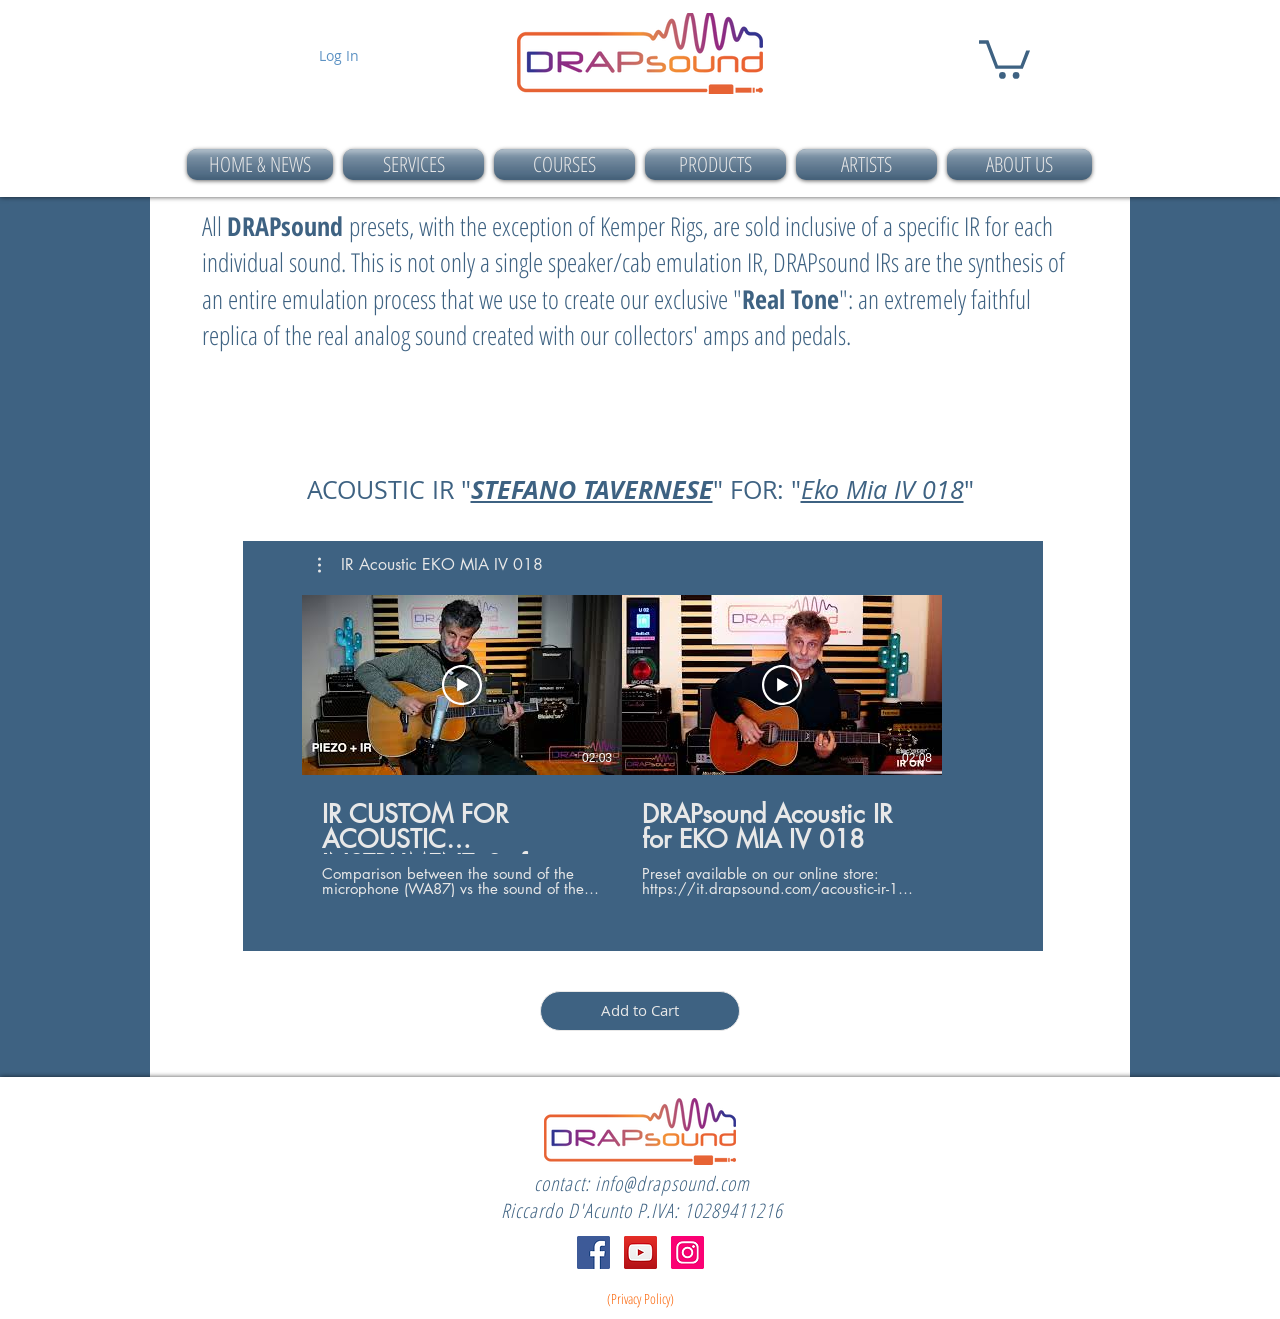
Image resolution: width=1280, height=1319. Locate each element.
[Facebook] (593, 1252)
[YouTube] (640, 1252)
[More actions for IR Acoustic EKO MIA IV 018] (430, 565)
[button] (1004, 57)
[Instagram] (687, 1252)
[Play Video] (462, 685)
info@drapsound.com (672, 1183)
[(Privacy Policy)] (640, 1299)
